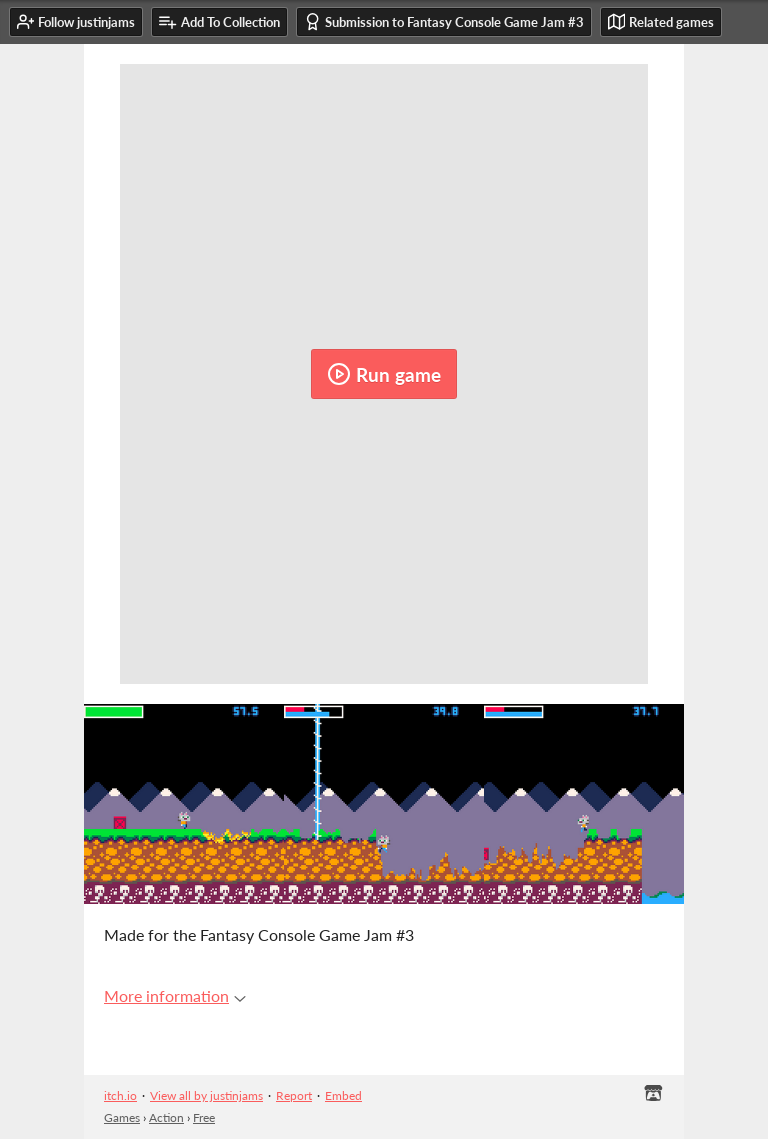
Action (166, 1117)
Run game (384, 374)
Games (122, 1117)
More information (175, 995)
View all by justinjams (206, 1095)
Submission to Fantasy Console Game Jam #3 (444, 21)
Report (294, 1095)
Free (204, 1117)
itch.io (120, 1095)
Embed (343, 1095)
